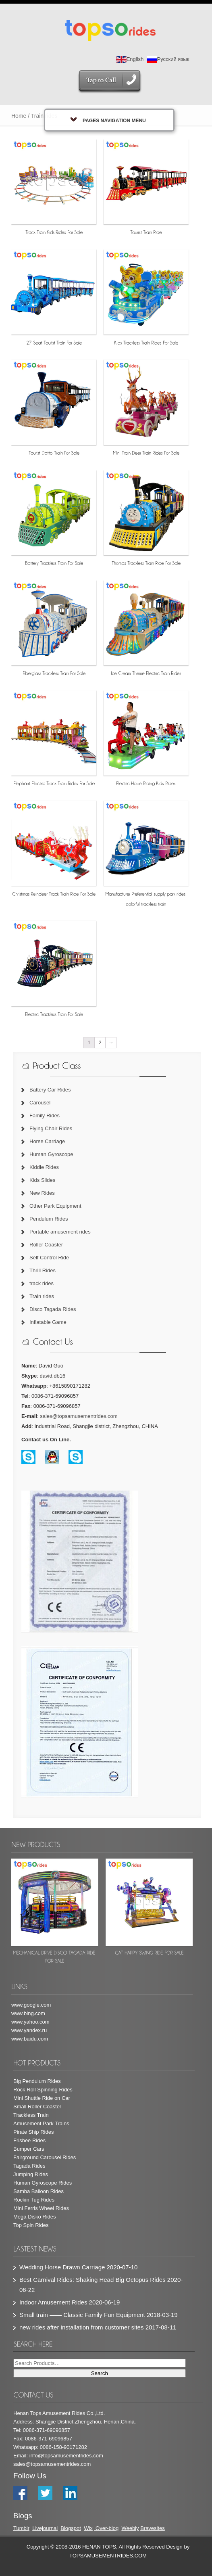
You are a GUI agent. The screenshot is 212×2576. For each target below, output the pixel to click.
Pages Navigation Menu (108, 120)
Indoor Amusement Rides (53, 2302)
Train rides (41, 1296)
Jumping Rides (30, 2174)
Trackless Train (31, 2115)
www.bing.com (28, 2013)
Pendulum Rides (48, 1219)
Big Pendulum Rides (37, 2081)
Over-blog (107, 2528)
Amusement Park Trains (41, 2123)
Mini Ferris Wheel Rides (41, 2208)
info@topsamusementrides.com (66, 2456)
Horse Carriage (47, 1141)
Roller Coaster (46, 1245)
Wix (88, 2528)
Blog (65, 2528)
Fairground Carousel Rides (44, 2157)
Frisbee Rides (29, 2140)
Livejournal (45, 2528)
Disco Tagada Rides (52, 1309)
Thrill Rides (42, 1270)
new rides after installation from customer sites (81, 2327)
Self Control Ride (49, 1258)
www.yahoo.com (30, 2022)
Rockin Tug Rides (33, 2200)
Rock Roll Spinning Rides (43, 2090)
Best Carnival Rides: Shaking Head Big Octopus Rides (92, 2279)
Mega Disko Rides (34, 2217)
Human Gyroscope (51, 1154)
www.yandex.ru (29, 2030)
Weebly (130, 2528)
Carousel (39, 1103)
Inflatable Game (48, 1322)
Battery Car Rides (50, 1090)
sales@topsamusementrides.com (78, 1416)
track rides (41, 1283)
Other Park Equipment (55, 1206)
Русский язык (168, 59)
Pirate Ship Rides (33, 2132)
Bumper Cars (28, 2149)
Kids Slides (42, 1180)
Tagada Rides (29, 2166)
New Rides (42, 1193)
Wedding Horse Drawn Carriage (62, 2267)
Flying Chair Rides (50, 1128)
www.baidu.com (29, 2039)
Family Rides (44, 1115)
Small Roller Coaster (37, 2106)
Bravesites (152, 2528)
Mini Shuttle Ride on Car (41, 2098)
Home (18, 116)
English (130, 59)
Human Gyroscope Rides (42, 2183)
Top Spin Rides (30, 2225)
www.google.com (31, 2005)
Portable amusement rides (60, 1232)
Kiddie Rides (44, 1167)
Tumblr (21, 2528)
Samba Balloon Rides (38, 2191)
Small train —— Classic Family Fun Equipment (82, 2314)
